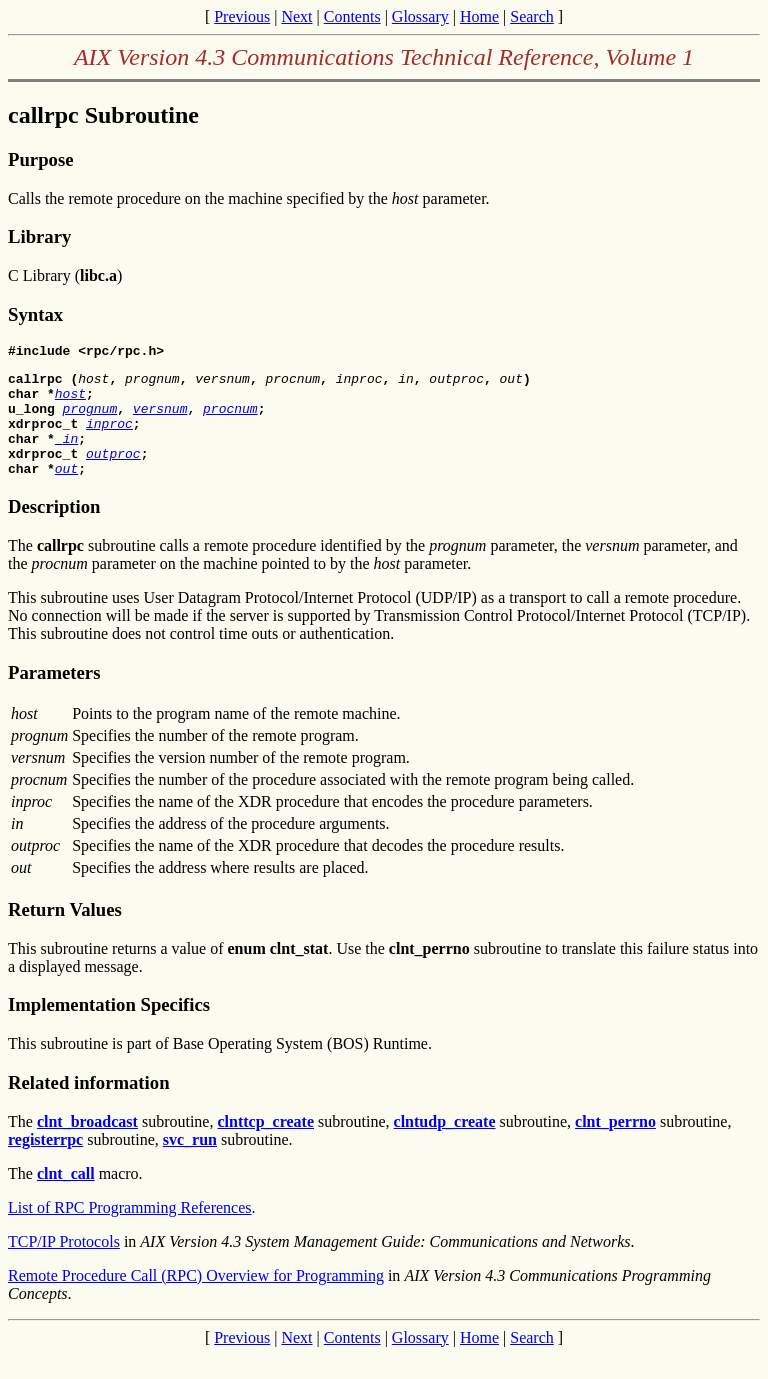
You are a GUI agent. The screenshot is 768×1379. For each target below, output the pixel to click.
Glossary (420, 16)
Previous (242, 16)
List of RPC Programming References (130, 1231)
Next (296, 16)
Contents (352, 16)
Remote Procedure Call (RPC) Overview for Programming (196, 1299)
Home (479, 16)
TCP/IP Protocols (64, 1265)
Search (532, 16)
